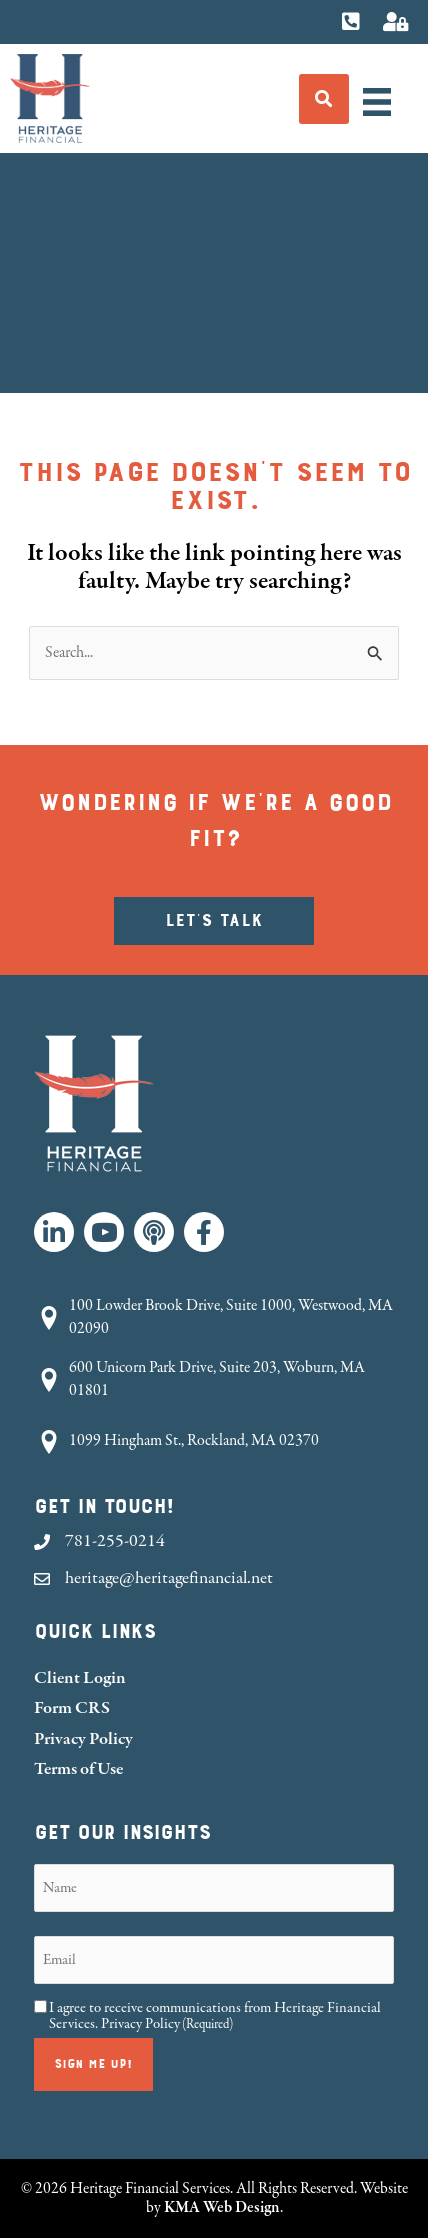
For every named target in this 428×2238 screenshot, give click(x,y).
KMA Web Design (222, 2207)
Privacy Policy (83, 1738)
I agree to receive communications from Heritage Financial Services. (215, 2016)
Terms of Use (78, 1768)
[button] (54, 1232)
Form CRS (72, 1707)
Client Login (80, 1677)
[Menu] (377, 102)
